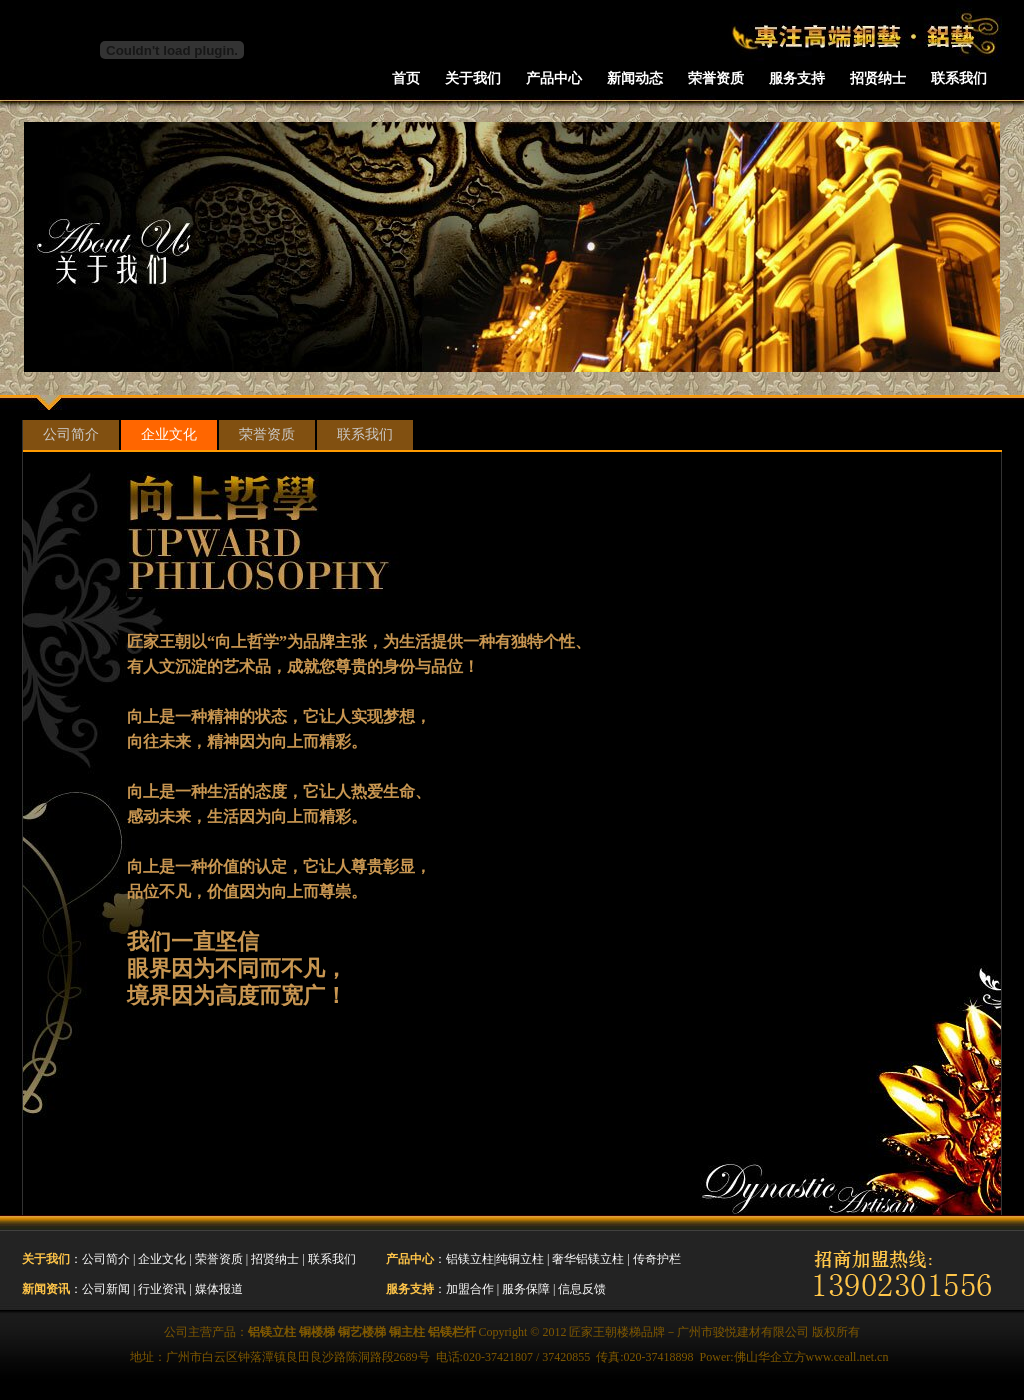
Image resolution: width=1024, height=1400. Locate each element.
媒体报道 (219, 1289)
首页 (406, 78)
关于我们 (473, 78)
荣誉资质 (716, 78)
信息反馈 (582, 1289)
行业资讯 (162, 1289)
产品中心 (554, 78)
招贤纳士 (878, 78)
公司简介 (71, 434)
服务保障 (526, 1289)
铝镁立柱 (470, 1259)
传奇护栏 (657, 1259)
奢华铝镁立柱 (588, 1259)
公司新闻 (106, 1289)
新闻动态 (635, 78)
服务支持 (797, 78)
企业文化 (169, 434)
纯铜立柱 (520, 1259)
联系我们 (959, 78)
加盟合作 (470, 1289)
